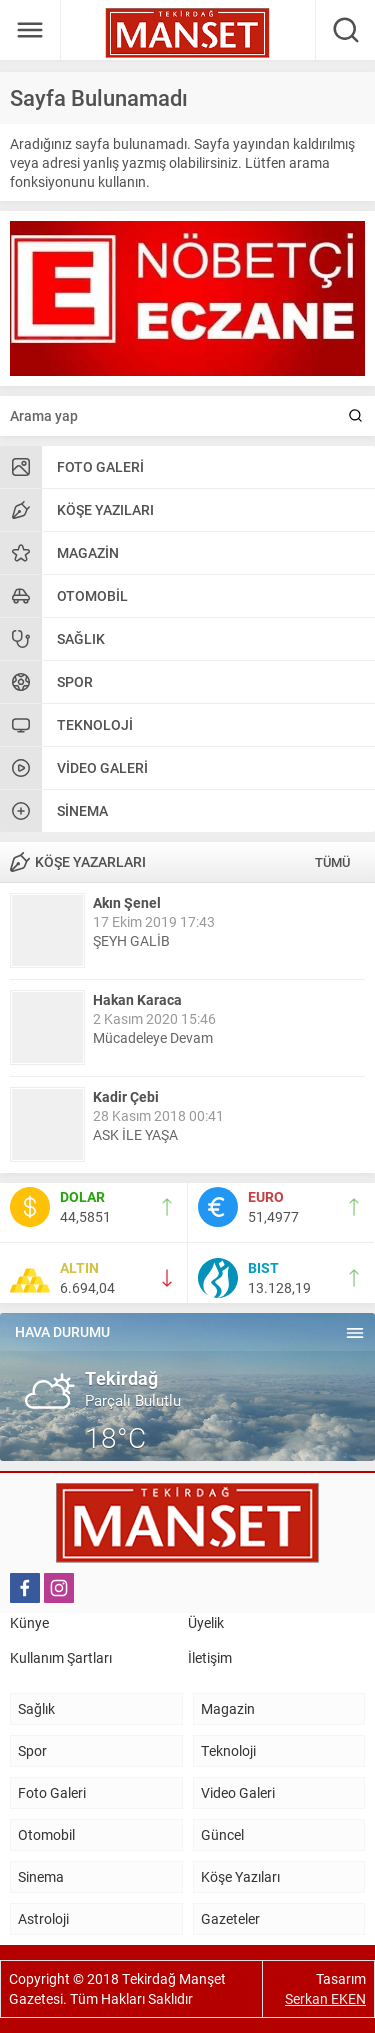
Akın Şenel (127, 902)
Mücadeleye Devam (153, 1037)
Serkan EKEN (325, 1998)
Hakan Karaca (137, 999)
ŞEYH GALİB (131, 940)
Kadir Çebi (126, 1096)
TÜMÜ (332, 862)
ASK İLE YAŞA (135, 1134)
